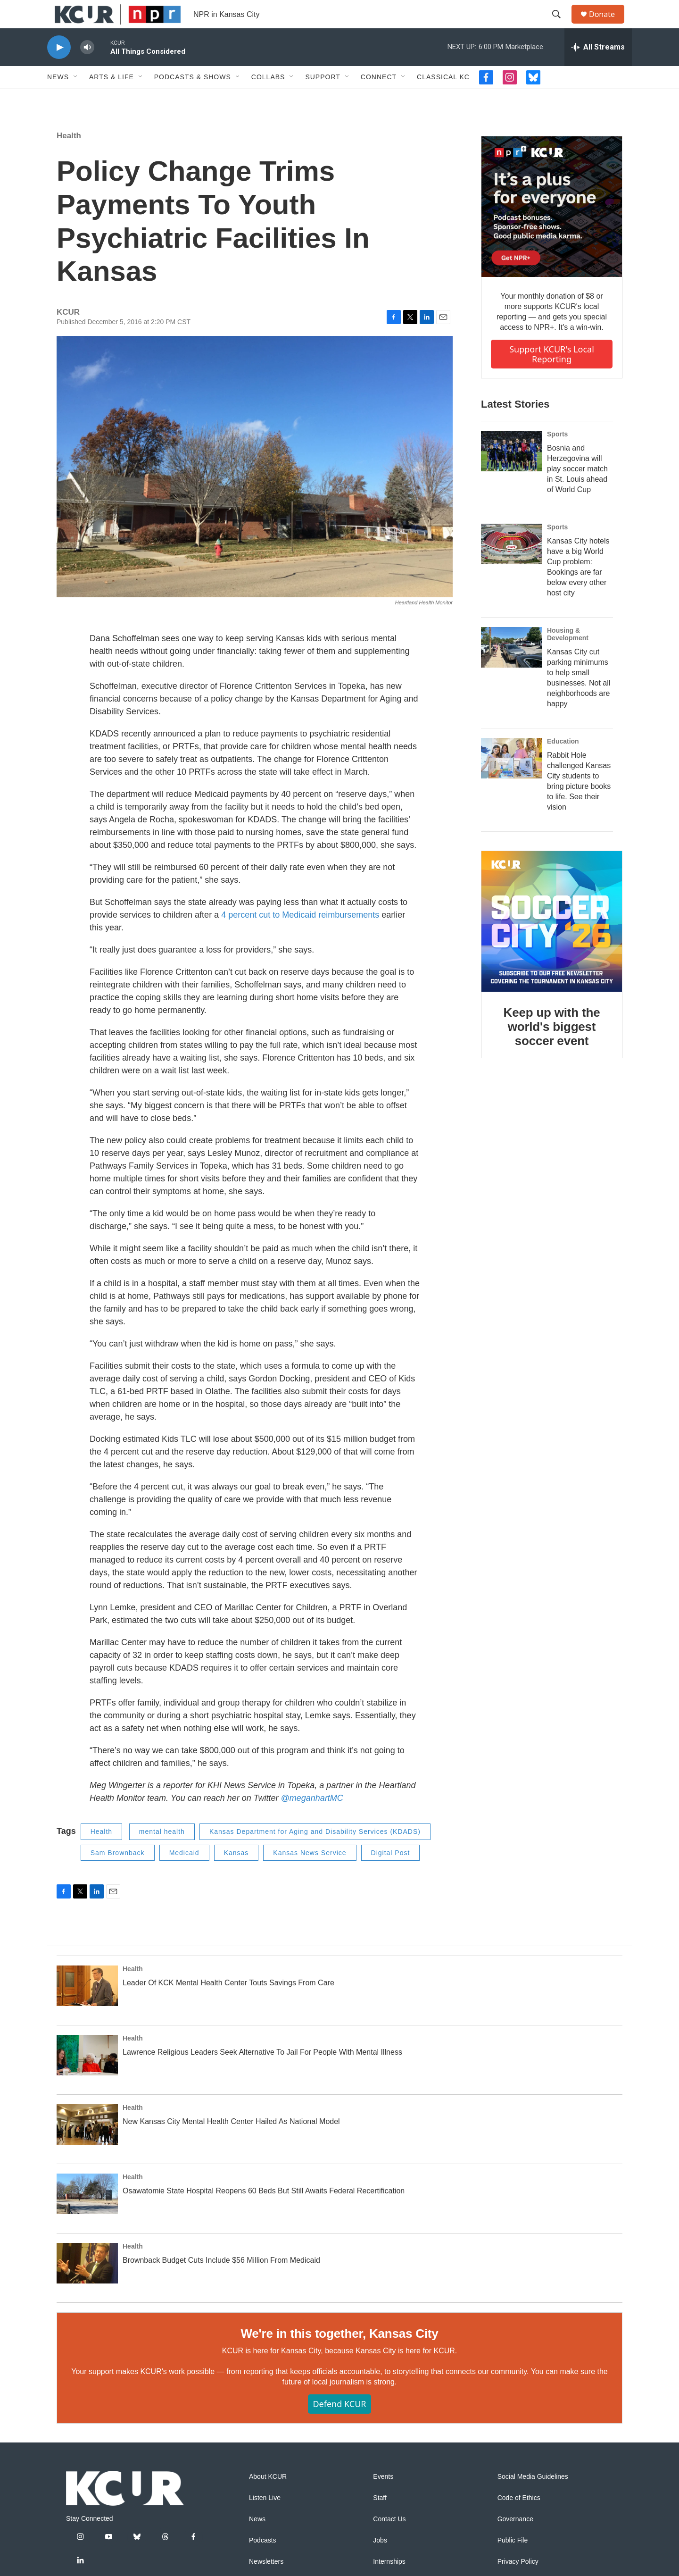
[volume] (87, 68)
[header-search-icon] (561, 25)
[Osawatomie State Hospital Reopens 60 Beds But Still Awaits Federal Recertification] (87, 2215)
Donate (607, 25)
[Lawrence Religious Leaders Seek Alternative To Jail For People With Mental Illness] (87, 2076)
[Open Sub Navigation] (76, 98)
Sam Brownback (118, 1874)
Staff (380, 2519)
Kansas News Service (309, 1874)
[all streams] (598, 68)
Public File (512, 2561)
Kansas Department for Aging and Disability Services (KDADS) (315, 1853)
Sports (557, 455)
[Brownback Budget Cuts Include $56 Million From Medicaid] (87, 2284)
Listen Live (265, 2519)
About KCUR (268, 2497)
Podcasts (262, 2561)
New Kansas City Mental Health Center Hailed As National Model (231, 2143)
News (58, 98)
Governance (515, 2540)
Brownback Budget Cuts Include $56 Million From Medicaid (221, 2281)
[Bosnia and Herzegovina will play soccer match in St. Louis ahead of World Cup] (511, 472)
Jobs (380, 2561)
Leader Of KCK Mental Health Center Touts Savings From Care (228, 2004)
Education (563, 762)
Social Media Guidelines (532, 2497)
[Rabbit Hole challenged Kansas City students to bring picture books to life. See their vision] (511, 779)
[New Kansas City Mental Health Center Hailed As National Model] (87, 2145)
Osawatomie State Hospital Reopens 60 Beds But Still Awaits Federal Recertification (264, 2212)
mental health (162, 1853)
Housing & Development (567, 655)
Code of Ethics (518, 2519)
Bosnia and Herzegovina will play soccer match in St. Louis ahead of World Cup (577, 490)
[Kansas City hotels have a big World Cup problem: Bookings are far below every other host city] (511, 565)
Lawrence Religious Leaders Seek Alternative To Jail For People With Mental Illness (262, 2073)
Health (69, 156)
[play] (58, 68)
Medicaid (184, 1874)
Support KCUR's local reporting (551, 375)
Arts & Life (111, 98)
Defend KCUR (339, 2425)
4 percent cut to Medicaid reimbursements (301, 936)
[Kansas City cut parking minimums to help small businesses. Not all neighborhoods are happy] (511, 668)
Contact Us (389, 2540)
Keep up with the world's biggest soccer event (552, 1048)
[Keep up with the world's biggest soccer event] (551, 942)
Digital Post (390, 1874)
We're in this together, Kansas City (339, 2355)
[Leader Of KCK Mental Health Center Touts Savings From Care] (87, 2007)
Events (383, 2497)
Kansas (236, 1874)
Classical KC (443, 98)
